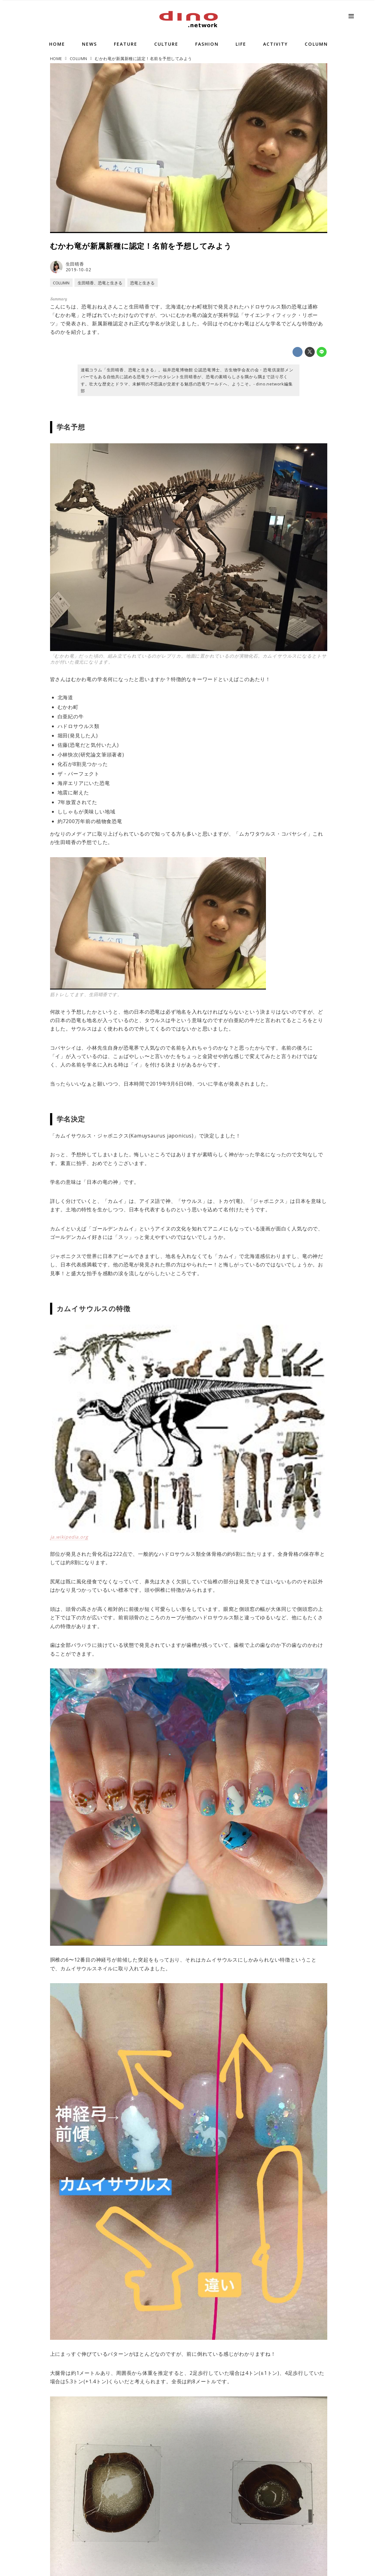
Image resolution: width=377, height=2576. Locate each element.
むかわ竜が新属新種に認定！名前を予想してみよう (141, 246)
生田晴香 (75, 264)
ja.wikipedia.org (69, 1537)
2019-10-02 (78, 269)
